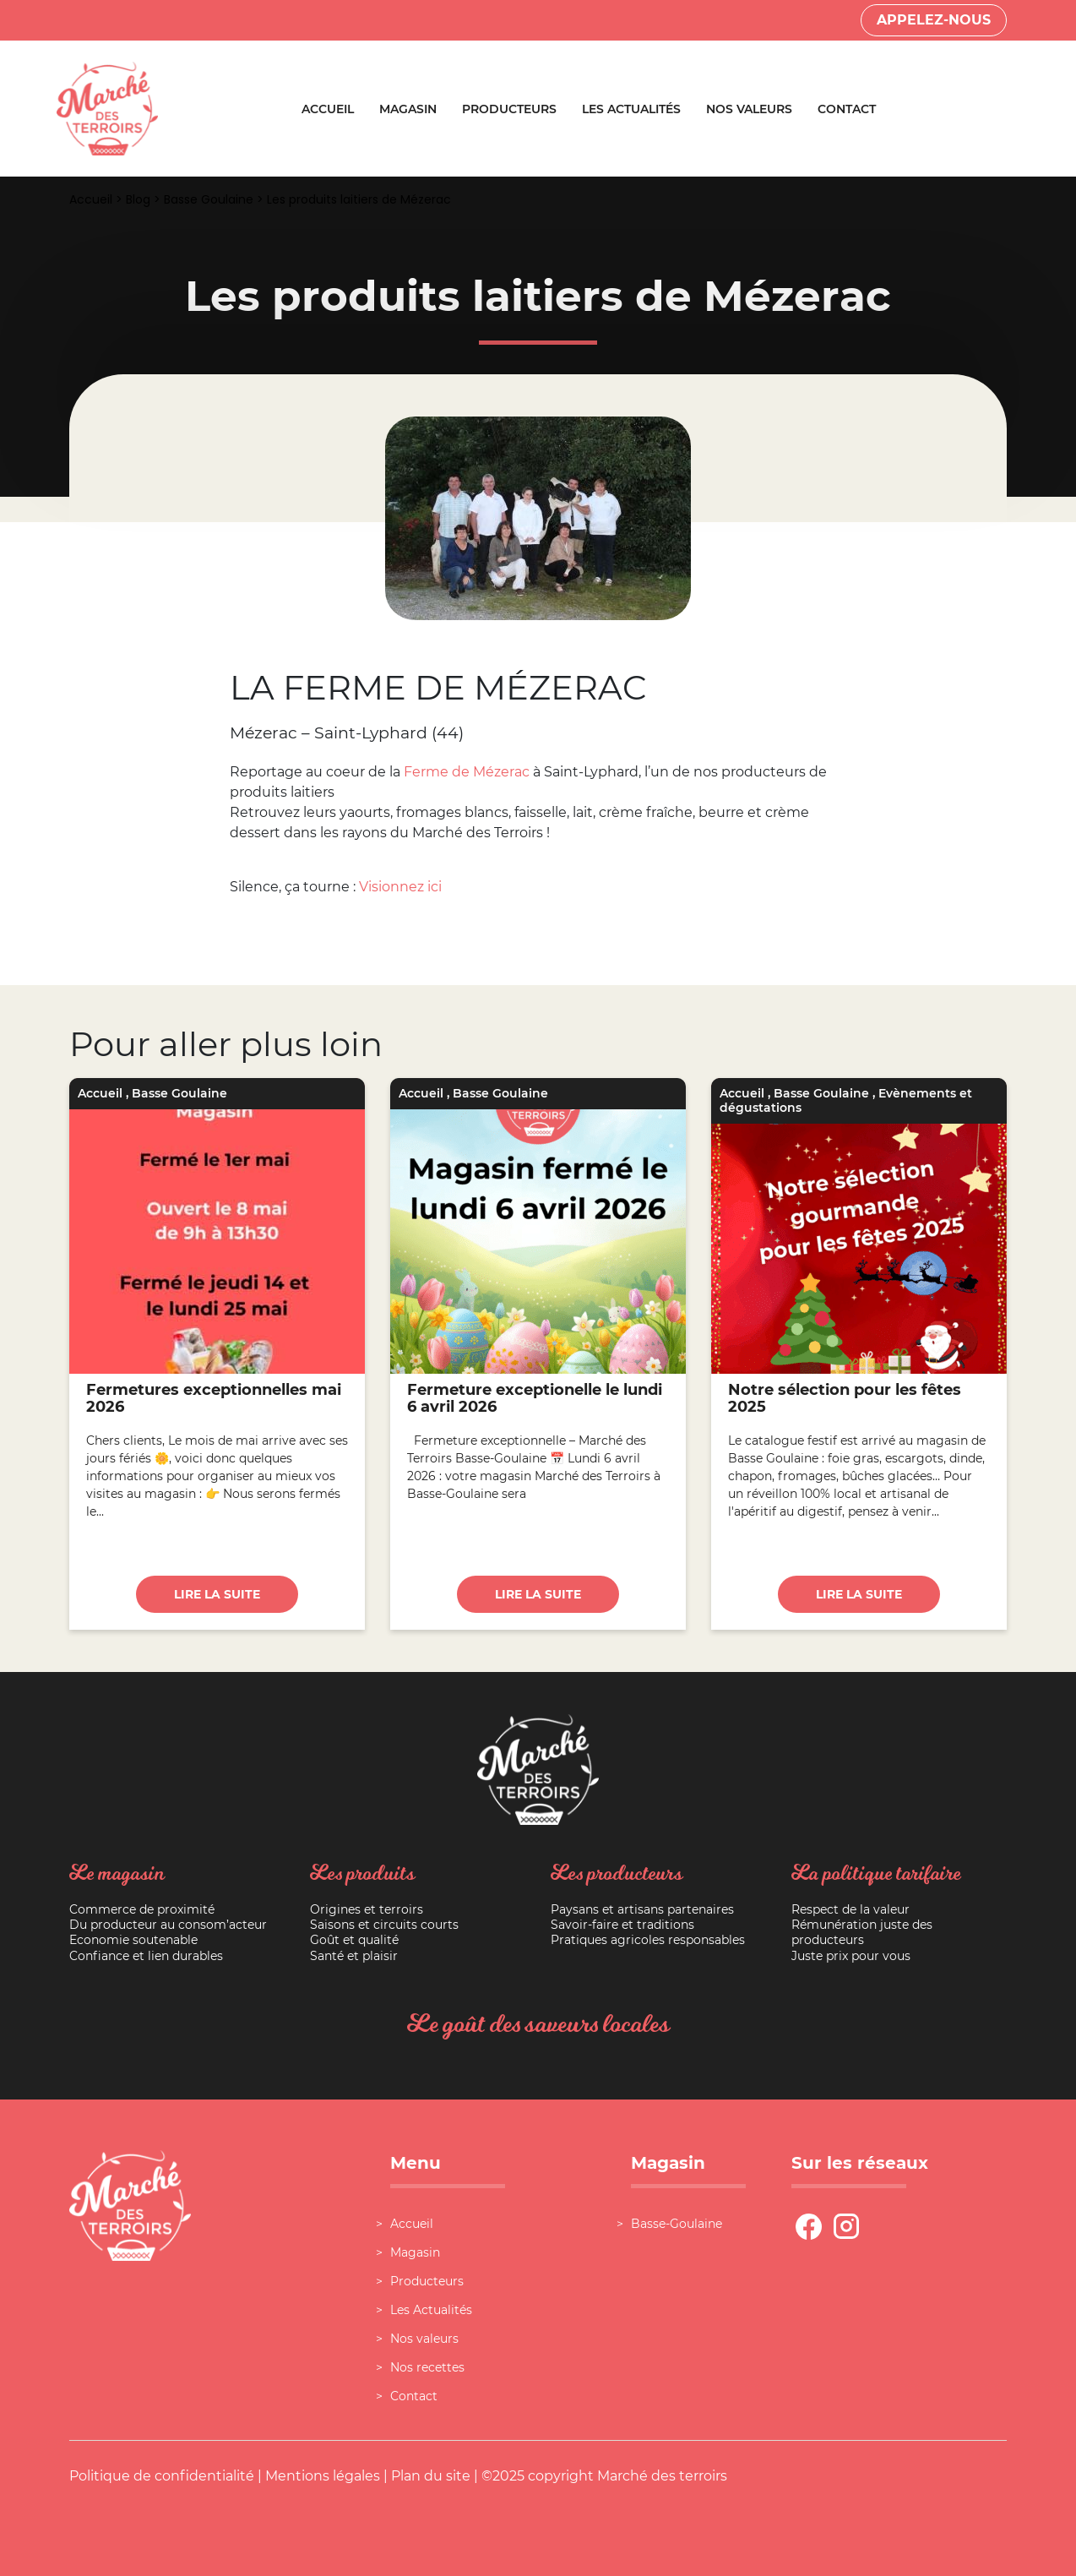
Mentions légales (322, 2476)
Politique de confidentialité (161, 2476)
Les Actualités (631, 109)
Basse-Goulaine (676, 2223)
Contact (847, 109)
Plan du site (430, 2476)
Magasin (408, 109)
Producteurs (509, 109)
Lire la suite (217, 1594)
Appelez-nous (934, 20)
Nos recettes (427, 2367)
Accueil (328, 109)
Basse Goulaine (208, 199)
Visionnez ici (400, 887)
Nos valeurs (749, 109)
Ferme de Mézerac (467, 772)
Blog (138, 199)
